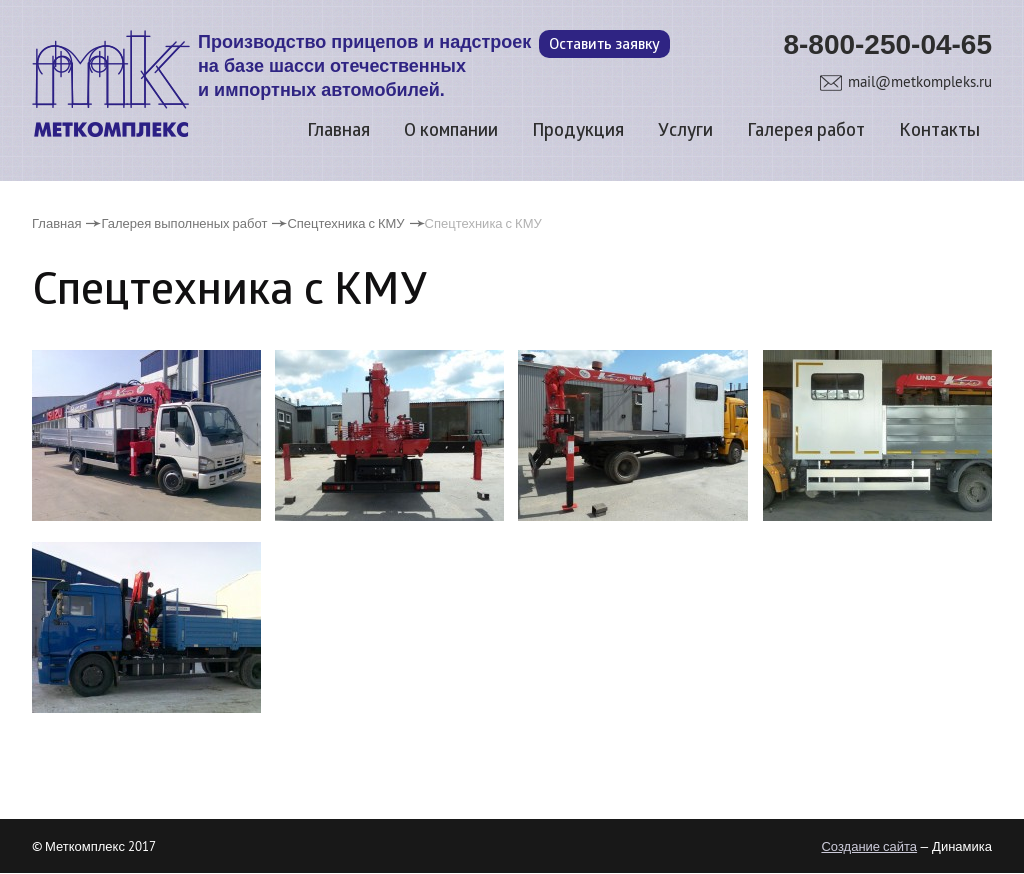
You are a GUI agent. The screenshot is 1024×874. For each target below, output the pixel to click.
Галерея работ (806, 131)
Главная (338, 131)
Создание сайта (869, 846)
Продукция (578, 131)
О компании (451, 131)
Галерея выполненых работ (184, 223)
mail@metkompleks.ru (920, 81)
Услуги (685, 131)
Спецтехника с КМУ (345, 223)
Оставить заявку (604, 45)
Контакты (939, 131)
